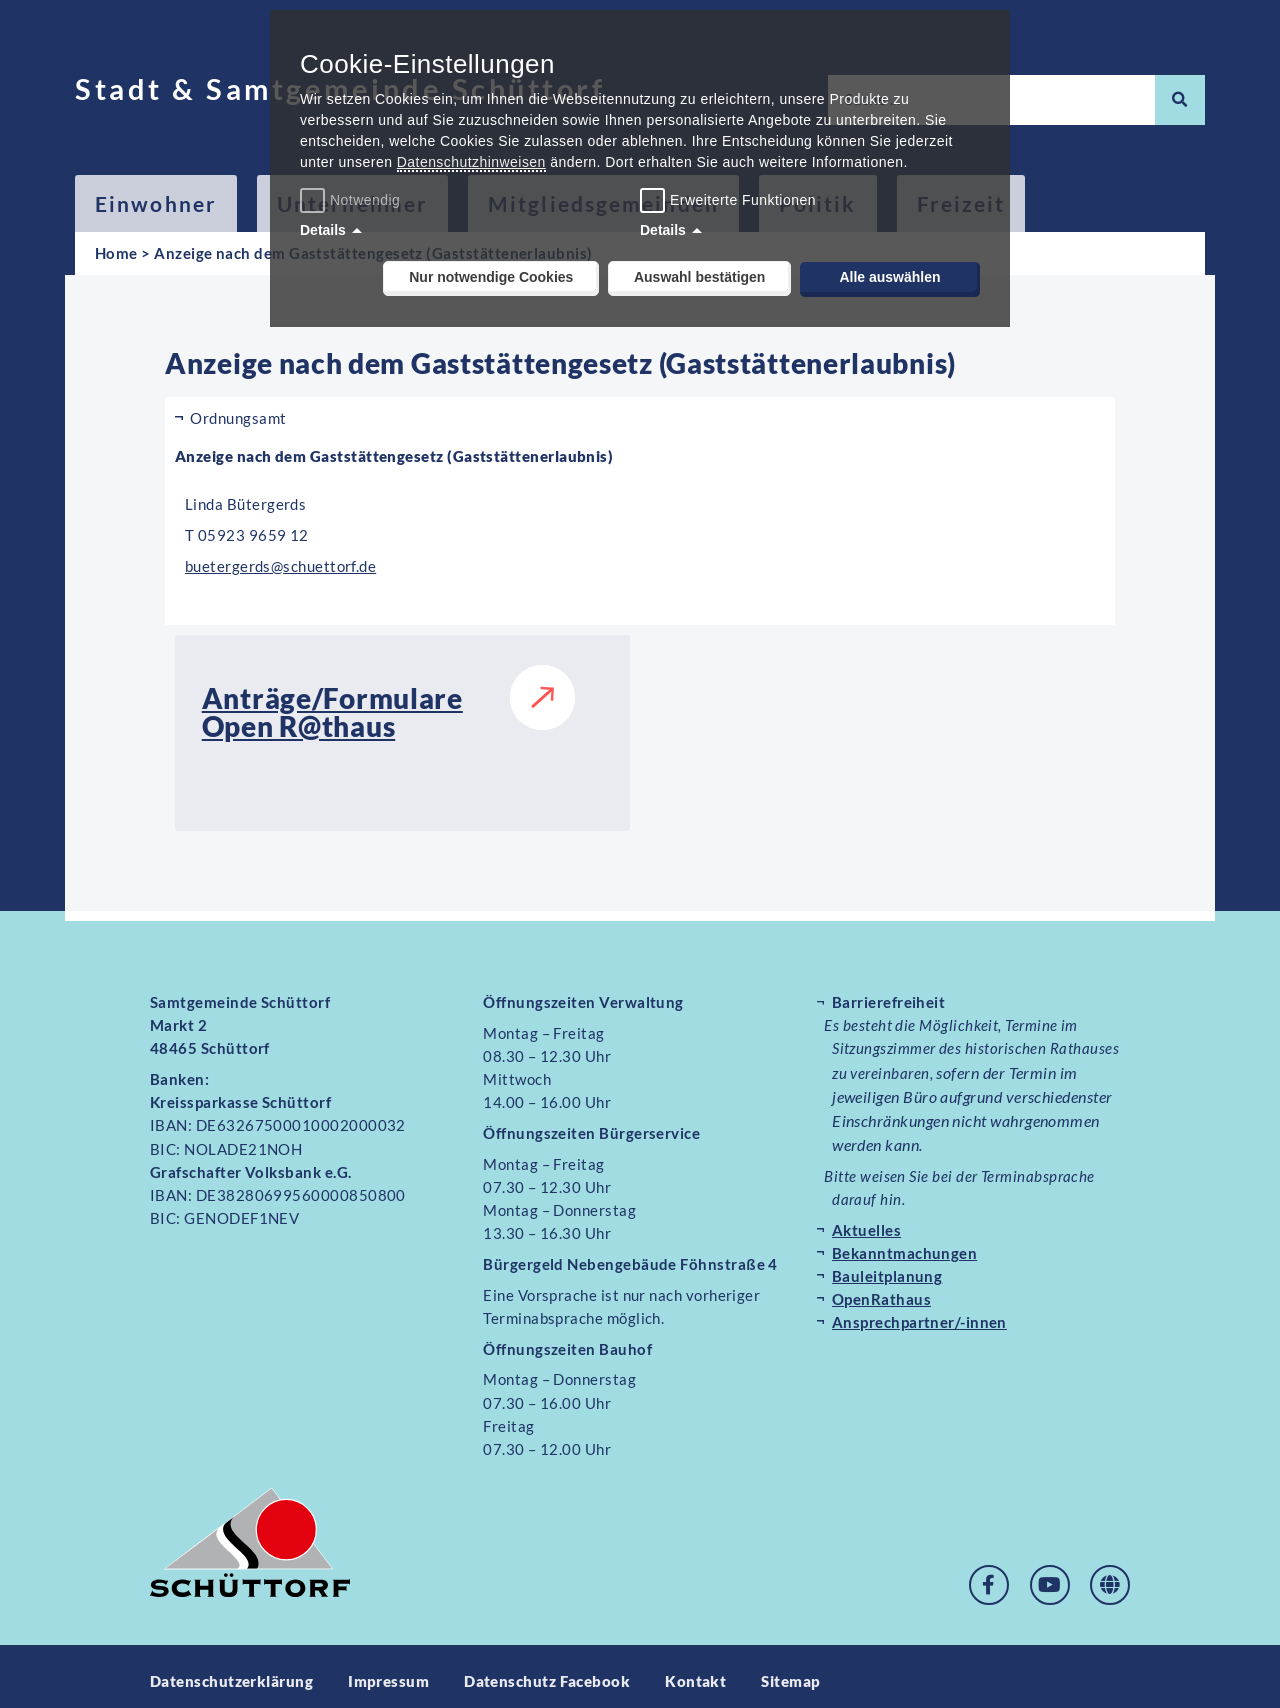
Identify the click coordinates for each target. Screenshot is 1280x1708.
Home (116, 253)
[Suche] (1180, 100)
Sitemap (791, 1671)
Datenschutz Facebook (547, 1671)
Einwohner (156, 203)
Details (323, 230)
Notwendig (352, 200)
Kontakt (696, 1671)
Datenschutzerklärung (231, 1671)
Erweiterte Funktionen (743, 200)
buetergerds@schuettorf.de (281, 566)
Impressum (388, 1671)
